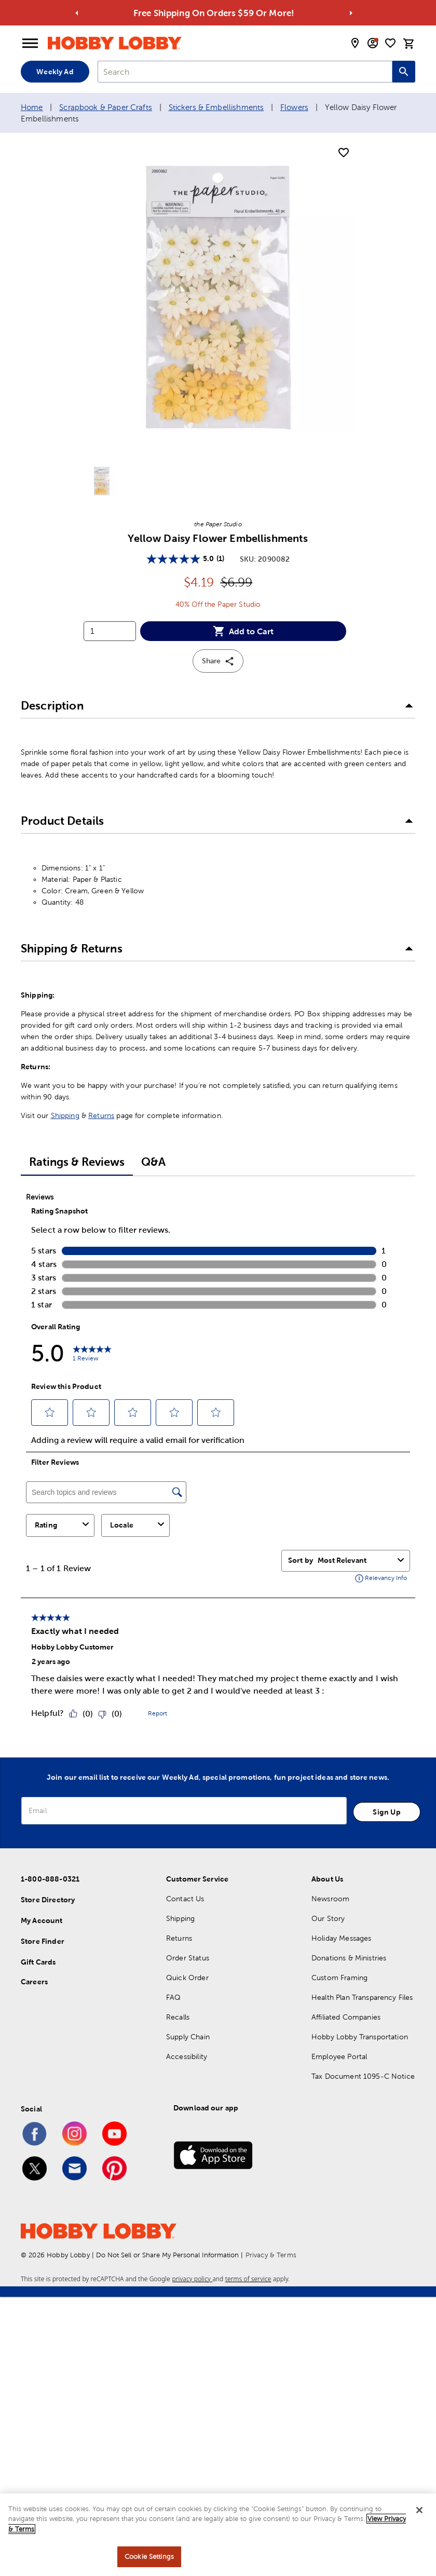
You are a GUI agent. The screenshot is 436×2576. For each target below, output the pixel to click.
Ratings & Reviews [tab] (77, 1161)
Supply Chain (188, 2037)
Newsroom (330, 1898)
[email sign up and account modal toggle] (372, 43)
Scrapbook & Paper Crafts (105, 107)
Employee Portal (339, 2056)
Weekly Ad (54, 71)
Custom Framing (339, 1977)
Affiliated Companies (345, 2017)
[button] (218, 705)
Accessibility (186, 2056)
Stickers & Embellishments (216, 107)
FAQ (173, 1997)
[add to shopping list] (343, 153)
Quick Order (187, 1977)
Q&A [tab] (153, 1161)
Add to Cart (243, 631)
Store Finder (42, 1941)
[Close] (419, 2510)
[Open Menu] (30, 43)
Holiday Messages (341, 1938)
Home (32, 107)
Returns (101, 1115)
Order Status (187, 1958)
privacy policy (192, 2278)
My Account (42, 1920)
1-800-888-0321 (50, 1879)
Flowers (294, 107)
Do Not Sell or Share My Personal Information (167, 2255)
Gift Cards (38, 1962)
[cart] (409, 43)
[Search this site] (403, 72)
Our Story (328, 1918)
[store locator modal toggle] (355, 43)
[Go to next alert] (351, 13)
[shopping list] (390, 43)
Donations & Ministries (348, 1958)
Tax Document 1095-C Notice (363, 2076)
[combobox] (245, 72)
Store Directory (48, 1900)
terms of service (248, 2278)
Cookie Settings (149, 2556)
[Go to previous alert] (77, 13)
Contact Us (185, 1898)
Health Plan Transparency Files (362, 1997)
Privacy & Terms (271, 2255)
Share (218, 661)
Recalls (177, 2017)
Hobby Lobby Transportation (359, 2037)
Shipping (65, 1115)
